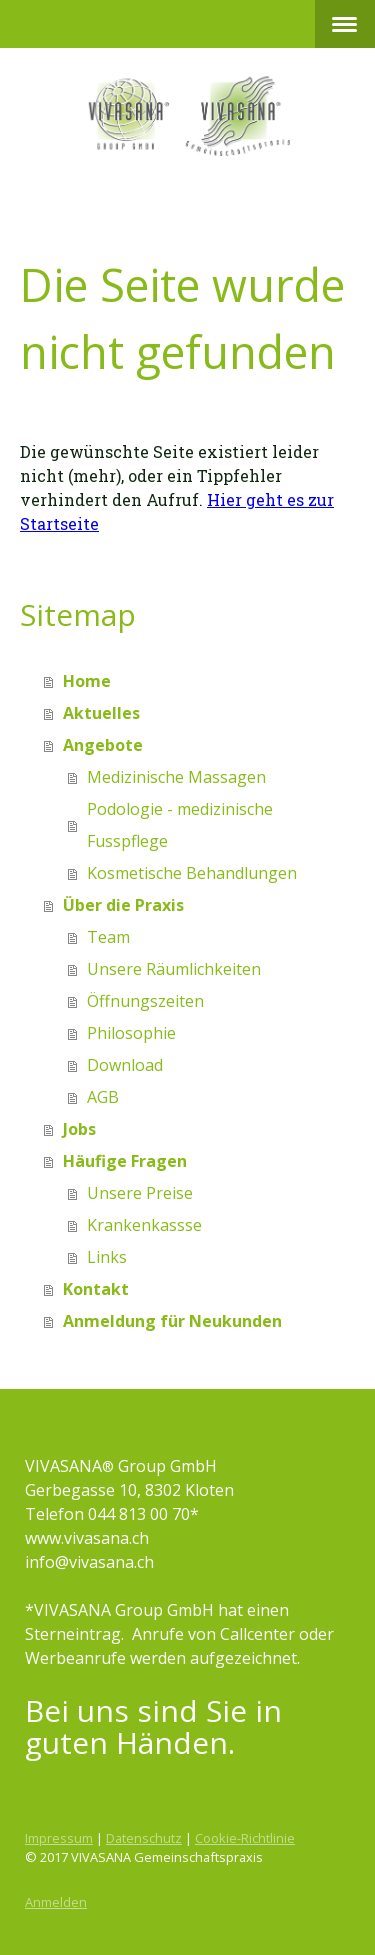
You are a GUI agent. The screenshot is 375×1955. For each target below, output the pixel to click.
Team (108, 937)
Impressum (59, 1838)
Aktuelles (101, 713)
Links (107, 1257)
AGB (103, 1097)
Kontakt (96, 1289)
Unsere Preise (140, 1193)
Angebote (103, 745)
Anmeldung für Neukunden (172, 1321)
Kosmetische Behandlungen (192, 873)
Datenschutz (144, 1838)
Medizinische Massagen (176, 777)
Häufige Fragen (125, 1161)
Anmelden (56, 1902)
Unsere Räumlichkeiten (174, 969)
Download (125, 1065)
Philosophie (131, 1033)
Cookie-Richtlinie (245, 1838)
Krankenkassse (144, 1225)
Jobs (79, 1129)
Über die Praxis (123, 905)
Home (87, 681)
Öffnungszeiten (145, 1001)
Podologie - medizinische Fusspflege (180, 825)
